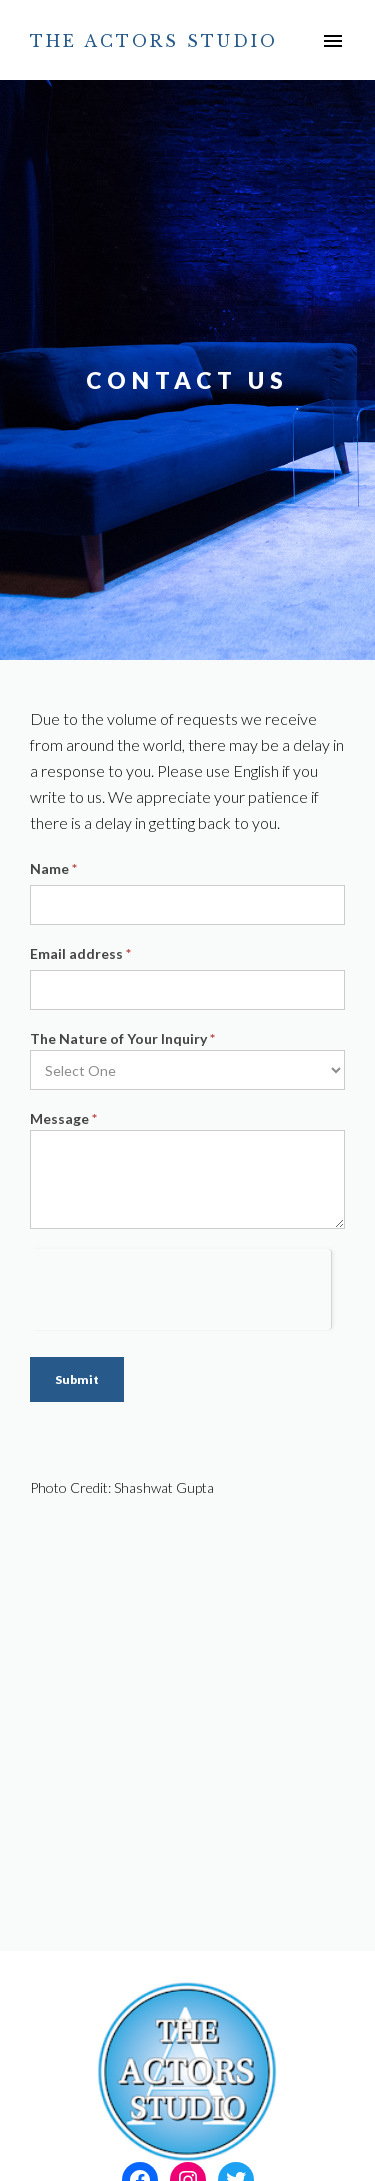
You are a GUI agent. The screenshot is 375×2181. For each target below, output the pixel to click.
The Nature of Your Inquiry (122, 1038)
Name (53, 868)
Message (63, 1118)
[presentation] (180, 1288)
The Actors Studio (154, 41)
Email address (80, 953)
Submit (77, 1379)
